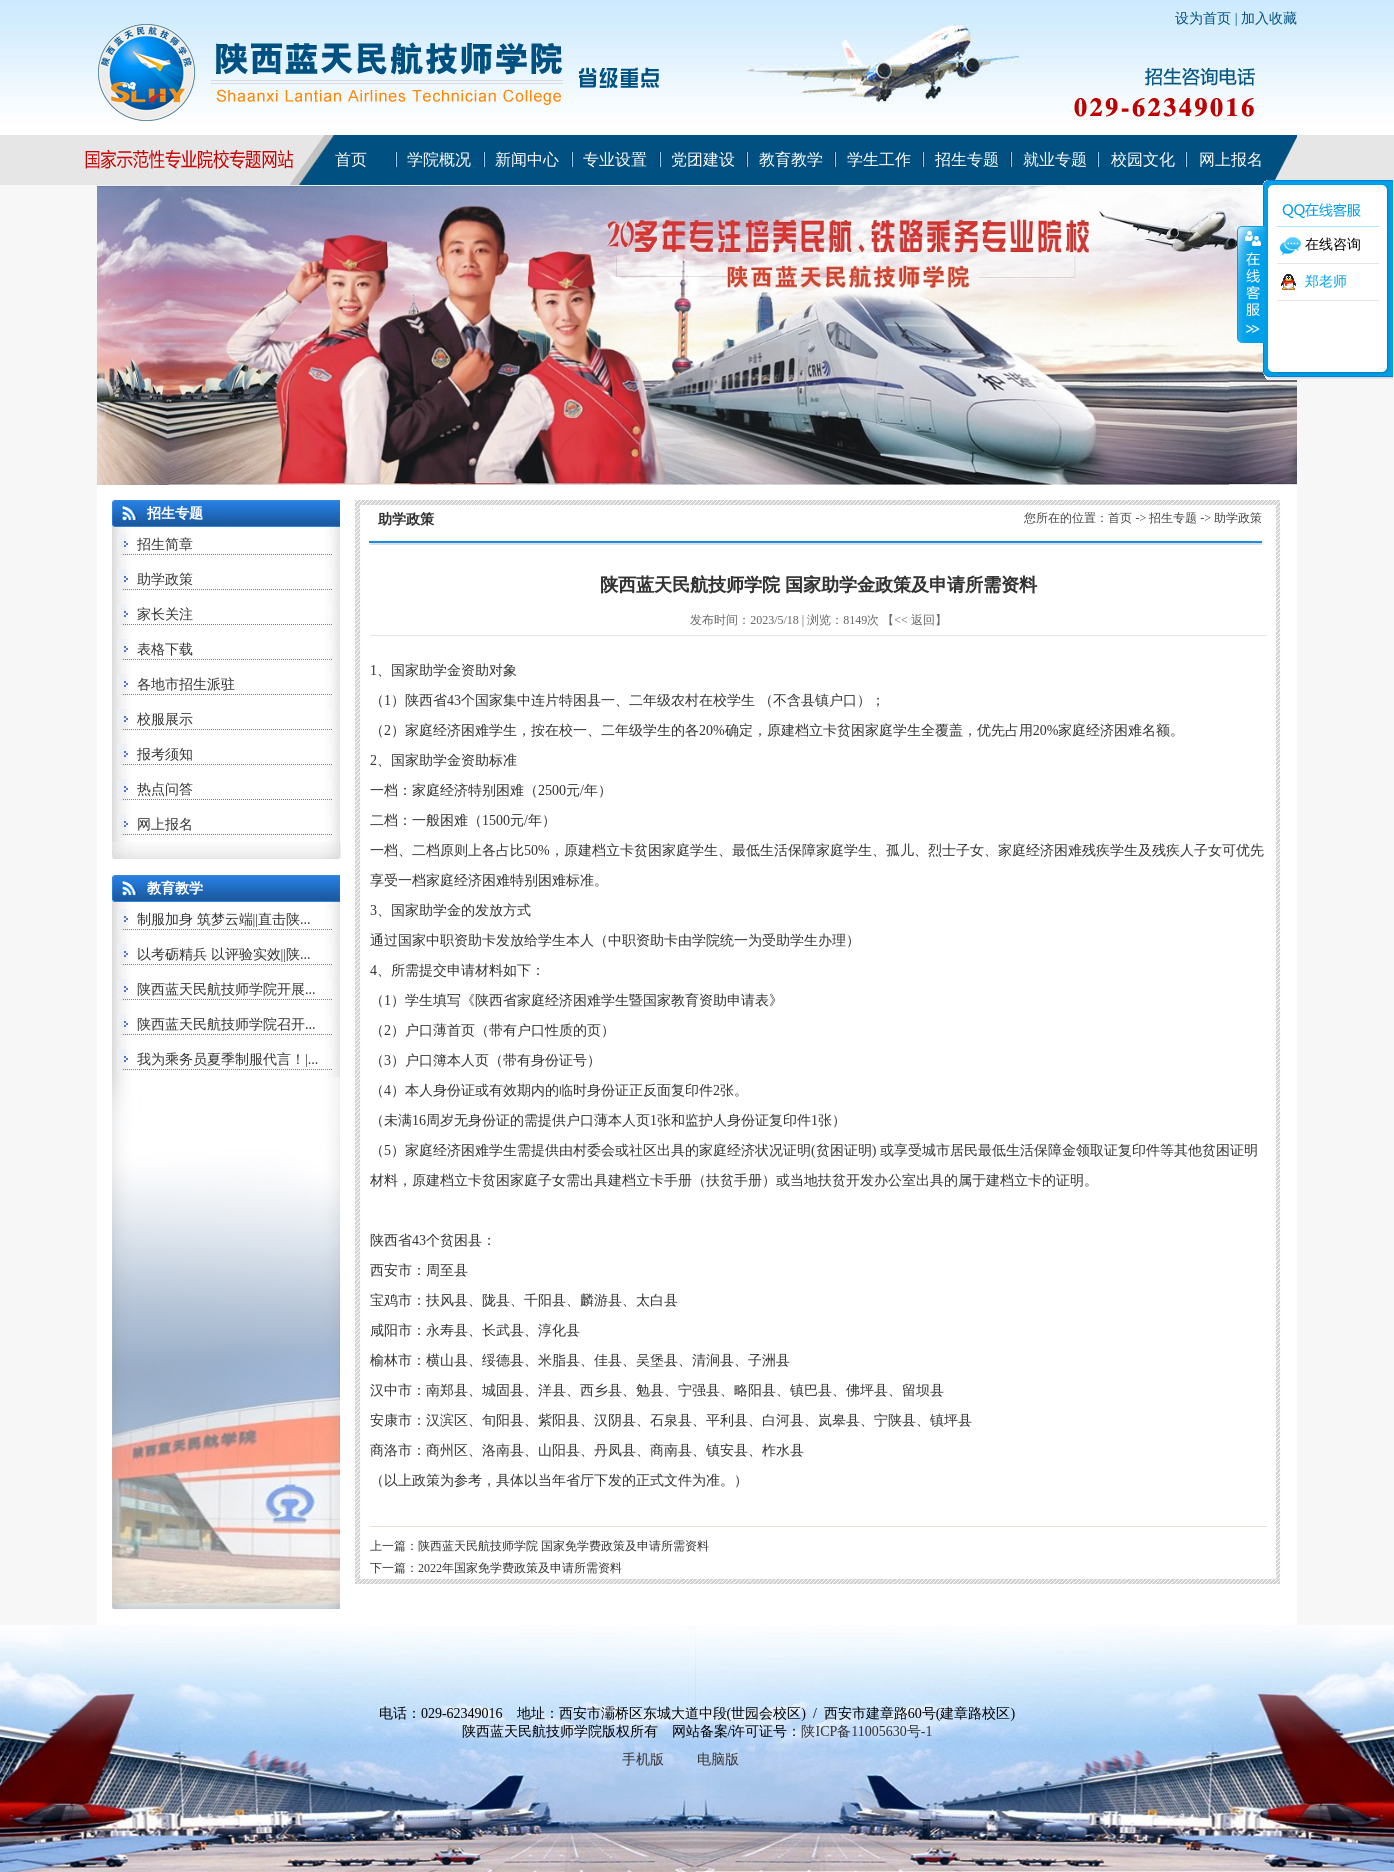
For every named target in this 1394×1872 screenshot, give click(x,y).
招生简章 (165, 544)
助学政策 (165, 579)
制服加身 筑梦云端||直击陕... (224, 919)
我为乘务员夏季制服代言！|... (227, 1059)
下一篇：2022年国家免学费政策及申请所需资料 (496, 1568)
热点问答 (165, 789)
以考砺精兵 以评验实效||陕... (224, 954)
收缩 (1251, 284)
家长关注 (165, 614)
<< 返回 (914, 620)
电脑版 (718, 1759)
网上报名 (165, 824)
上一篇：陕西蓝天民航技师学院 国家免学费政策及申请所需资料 (539, 1546)
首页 (1120, 518)
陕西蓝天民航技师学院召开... (226, 1024)
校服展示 (165, 719)
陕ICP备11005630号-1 (866, 1731)
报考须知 (165, 754)
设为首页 (1203, 18)
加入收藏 (1269, 18)
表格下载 (165, 649)
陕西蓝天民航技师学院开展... (226, 989)
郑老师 (1326, 281)
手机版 (643, 1759)
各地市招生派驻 (186, 684)
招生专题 (1173, 518)
